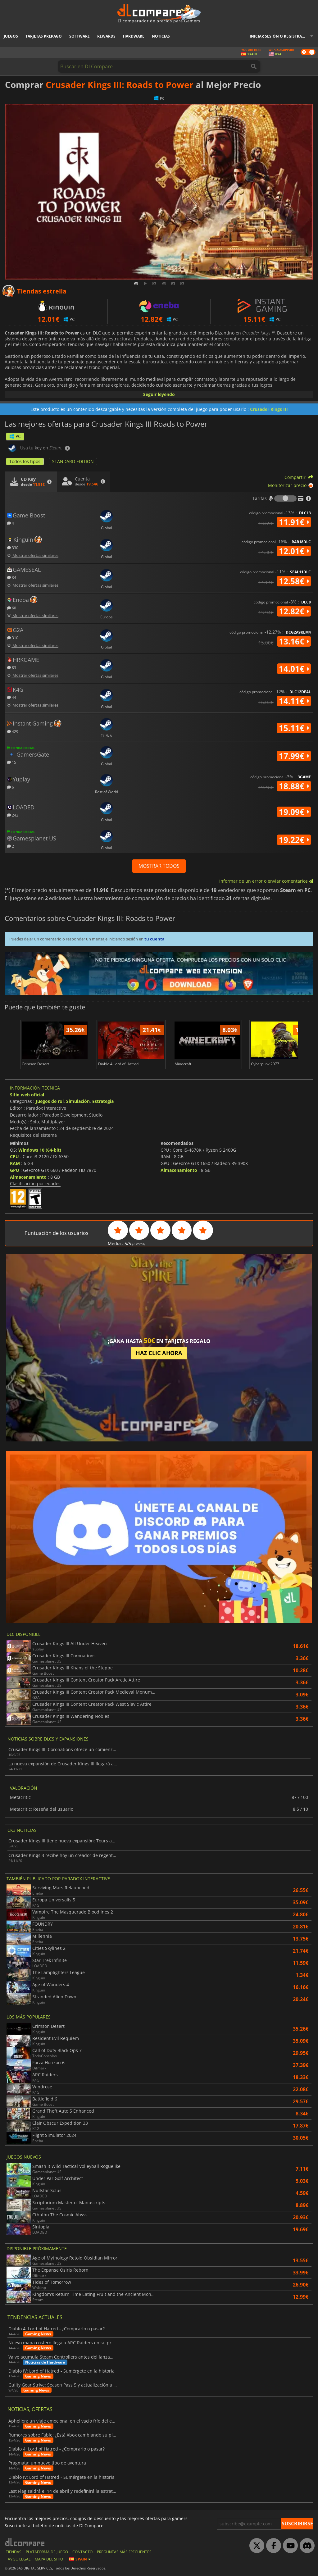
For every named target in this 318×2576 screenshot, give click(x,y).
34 (11, 577)
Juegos (11, 36)
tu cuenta (154, 939)
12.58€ (294, 581)
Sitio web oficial (27, 1095)
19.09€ (294, 812)
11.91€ (294, 522)
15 (11, 762)
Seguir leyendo (159, 394)
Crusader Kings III (269, 409)
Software (79, 36)
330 (12, 547)
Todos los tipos (24, 461)
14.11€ (294, 701)
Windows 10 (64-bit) (39, 1150)
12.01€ (294, 551)
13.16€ (294, 641)
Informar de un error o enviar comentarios (266, 881)
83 (11, 667)
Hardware (133, 36)
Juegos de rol (50, 1101)
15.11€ (294, 728)
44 (11, 697)
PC (15, 436)
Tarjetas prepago (43, 36)
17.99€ (294, 756)
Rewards (106, 36)
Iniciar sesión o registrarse (279, 36)
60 (11, 607)
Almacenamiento (28, 1177)
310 (12, 637)
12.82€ (294, 611)
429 (12, 731)
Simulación (78, 1101)
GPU (14, 1170)
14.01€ (294, 668)
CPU (14, 1156)
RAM (15, 1163)
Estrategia (103, 1101)
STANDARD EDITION (73, 461)
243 (12, 814)
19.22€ (294, 840)
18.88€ (294, 786)
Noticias (161, 36)
